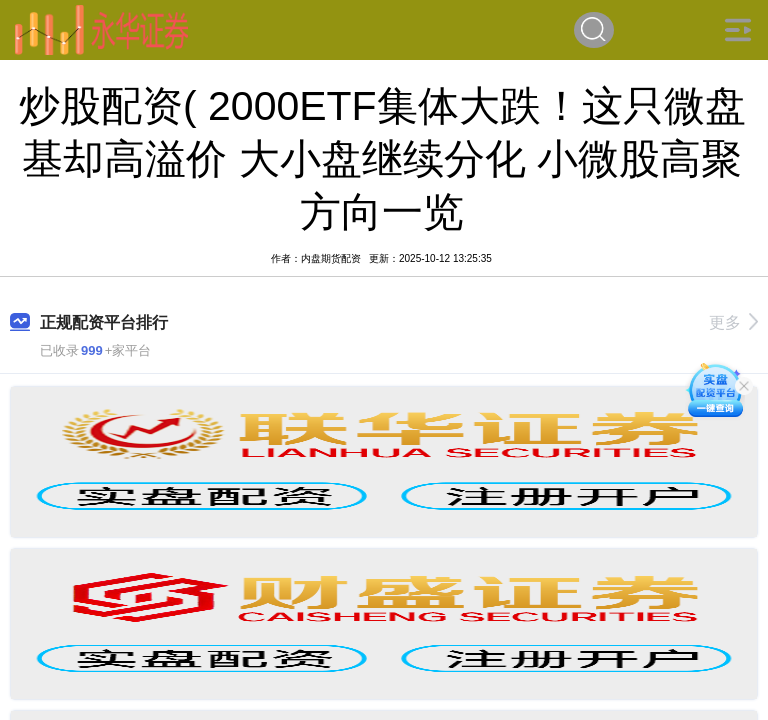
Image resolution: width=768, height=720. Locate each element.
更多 (733, 322)
